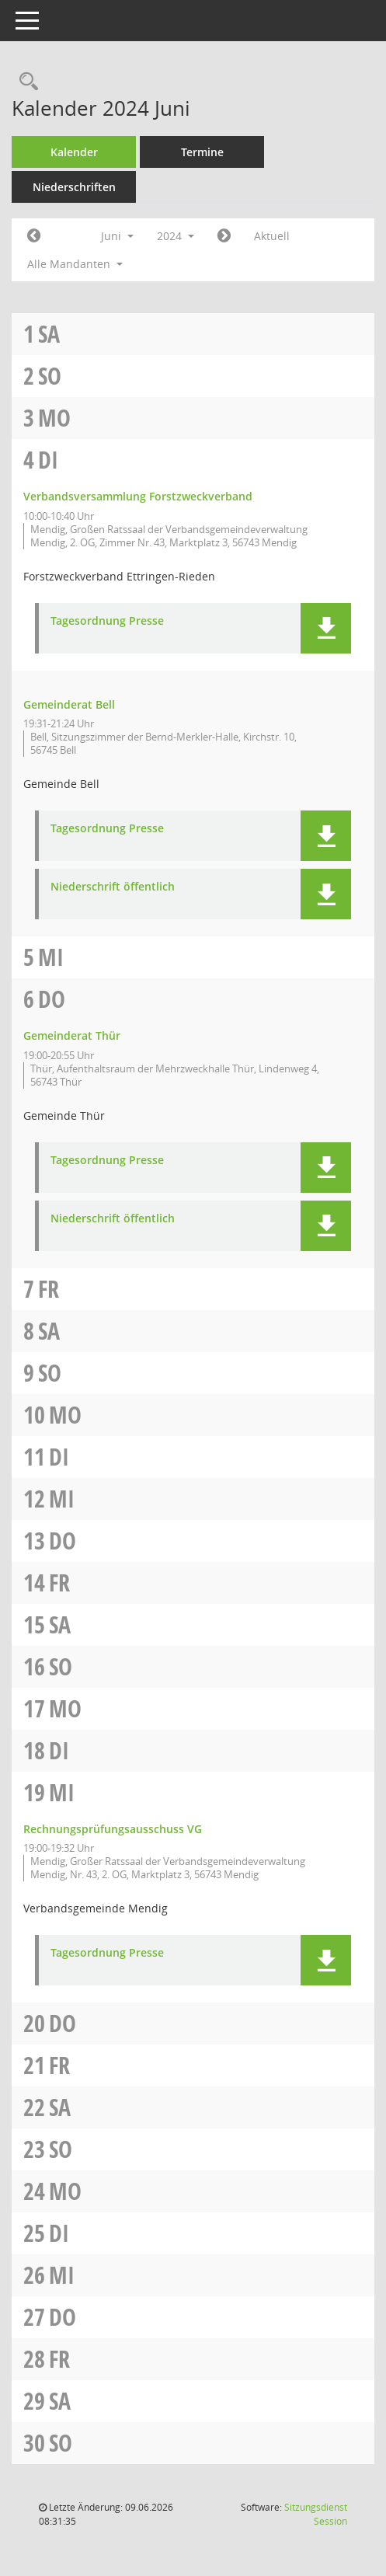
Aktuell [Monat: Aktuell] (272, 235)
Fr (48, 1289)
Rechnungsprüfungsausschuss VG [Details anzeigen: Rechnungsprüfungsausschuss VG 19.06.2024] (112, 1828)
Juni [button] (117, 235)
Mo (54, 418)
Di (48, 460)
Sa (49, 334)
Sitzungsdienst (315, 2514)
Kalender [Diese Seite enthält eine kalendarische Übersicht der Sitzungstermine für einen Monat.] (74, 152)
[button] (326, 628)
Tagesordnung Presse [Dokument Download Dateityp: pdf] (107, 621)
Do (51, 999)
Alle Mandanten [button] (75, 263)
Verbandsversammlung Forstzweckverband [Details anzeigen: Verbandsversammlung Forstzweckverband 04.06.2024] (137, 496)
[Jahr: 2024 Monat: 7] (224, 236)
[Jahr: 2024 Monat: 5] (34, 236)
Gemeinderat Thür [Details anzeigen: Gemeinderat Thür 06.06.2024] (71, 1035)
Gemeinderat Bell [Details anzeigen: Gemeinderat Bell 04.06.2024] (69, 704)
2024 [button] (175, 235)
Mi (51, 957)
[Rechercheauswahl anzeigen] (25, 82)
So (49, 376)
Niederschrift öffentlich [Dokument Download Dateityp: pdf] (112, 887)
